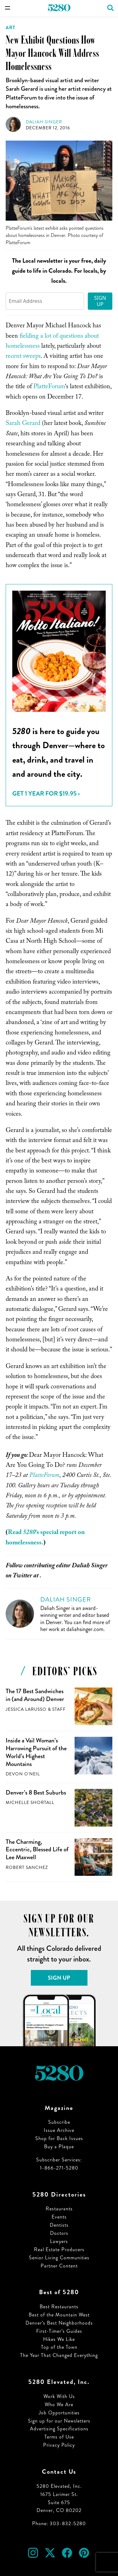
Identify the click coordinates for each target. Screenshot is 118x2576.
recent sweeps (23, 357)
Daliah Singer (44, 122)
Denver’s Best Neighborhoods (59, 2322)
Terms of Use (59, 2436)
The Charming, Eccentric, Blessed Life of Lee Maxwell (37, 1849)
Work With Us (59, 2396)
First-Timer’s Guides (59, 2331)
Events (59, 2216)
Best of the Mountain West (59, 2314)
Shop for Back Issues (59, 2138)
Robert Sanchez (27, 1867)
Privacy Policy (59, 2445)
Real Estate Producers (59, 2249)
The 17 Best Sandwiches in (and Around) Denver (35, 1695)
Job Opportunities (59, 2412)
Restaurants (59, 2208)
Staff (59, 1709)
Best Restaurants (59, 2306)
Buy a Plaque (59, 2146)
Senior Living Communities (59, 2257)
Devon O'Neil (23, 1774)
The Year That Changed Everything (59, 2355)
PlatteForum (49, 387)
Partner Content (59, 2265)
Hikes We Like (59, 2339)
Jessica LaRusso (26, 1709)
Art (10, 27)
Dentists (59, 2225)
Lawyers (59, 2241)
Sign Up (100, 301)
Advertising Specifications (59, 2428)
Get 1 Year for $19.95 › (46, 793)
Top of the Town (59, 2347)
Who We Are (59, 2404)
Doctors (59, 2233)
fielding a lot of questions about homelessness (52, 341)
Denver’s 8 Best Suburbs (36, 1792)
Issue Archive (59, 2130)
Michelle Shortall (30, 1803)
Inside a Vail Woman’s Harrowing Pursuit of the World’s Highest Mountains (36, 1752)
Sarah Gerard (23, 424)
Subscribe (59, 2122)
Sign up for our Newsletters (59, 2420)
